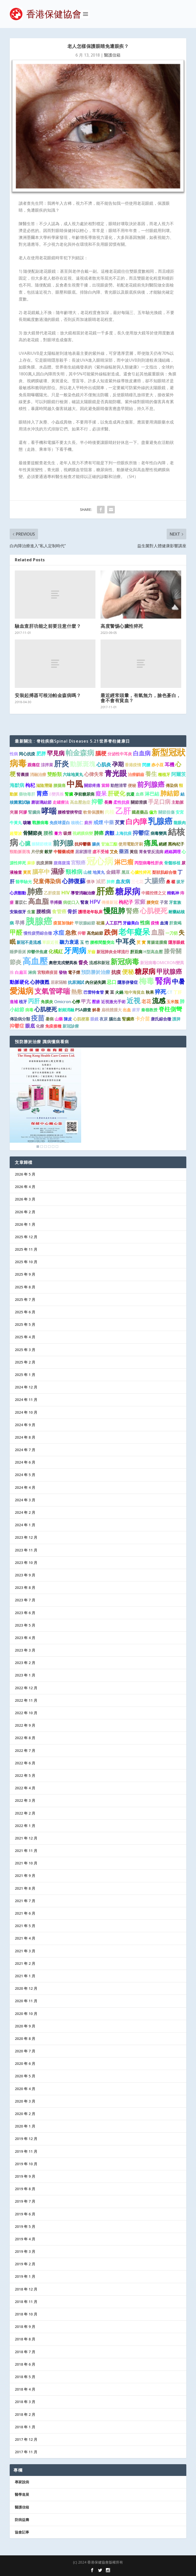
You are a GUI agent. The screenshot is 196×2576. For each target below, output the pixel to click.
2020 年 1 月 (25, 2126)
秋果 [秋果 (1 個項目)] (150, 992)
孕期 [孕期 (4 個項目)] (118, 764)
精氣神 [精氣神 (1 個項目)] (173, 893)
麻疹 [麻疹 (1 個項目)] (31, 863)
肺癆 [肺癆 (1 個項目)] (110, 881)
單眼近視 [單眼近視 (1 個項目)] (50, 942)
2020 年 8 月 (25, 2038)
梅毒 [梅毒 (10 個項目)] (146, 981)
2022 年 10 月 (26, 1712)
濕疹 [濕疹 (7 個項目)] (58, 871)
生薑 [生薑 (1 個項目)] (31, 912)
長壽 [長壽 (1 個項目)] (108, 802)
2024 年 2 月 (25, 1512)
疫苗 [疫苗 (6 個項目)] (37, 1018)
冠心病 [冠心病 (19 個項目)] (100, 861)
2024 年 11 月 (26, 1399)
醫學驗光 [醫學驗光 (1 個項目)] (24, 881)
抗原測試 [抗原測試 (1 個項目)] (76, 982)
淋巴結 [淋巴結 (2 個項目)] (152, 793)
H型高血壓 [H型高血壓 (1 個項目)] (153, 952)
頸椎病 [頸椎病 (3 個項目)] (74, 871)
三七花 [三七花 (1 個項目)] (137, 881)
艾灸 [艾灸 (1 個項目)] (114, 851)
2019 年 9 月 (25, 2176)
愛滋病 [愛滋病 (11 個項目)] (21, 990)
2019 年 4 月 (25, 2239)
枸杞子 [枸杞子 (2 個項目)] (126, 901)
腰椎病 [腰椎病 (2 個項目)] (43, 911)
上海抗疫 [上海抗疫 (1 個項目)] (123, 833)
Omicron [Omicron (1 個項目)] (62, 1001)
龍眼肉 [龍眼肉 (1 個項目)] (180, 822)
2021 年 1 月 (25, 1975)
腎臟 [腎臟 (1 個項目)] (69, 794)
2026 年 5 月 (25, 1174)
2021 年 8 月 (25, 1888)
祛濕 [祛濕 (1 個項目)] (100, 923)
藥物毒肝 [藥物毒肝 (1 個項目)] (27, 794)
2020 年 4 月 (25, 2088)
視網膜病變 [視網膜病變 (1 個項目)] (82, 833)
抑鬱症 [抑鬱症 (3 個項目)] (141, 832)
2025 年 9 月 (25, 1274)
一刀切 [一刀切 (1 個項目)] (171, 933)
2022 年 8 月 (25, 1737)
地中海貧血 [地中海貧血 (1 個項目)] (134, 992)
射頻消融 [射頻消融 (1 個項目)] (66, 1010)
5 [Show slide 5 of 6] (53, 1146)
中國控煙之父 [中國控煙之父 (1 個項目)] (153, 893)
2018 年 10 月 (26, 2314)
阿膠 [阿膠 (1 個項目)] (23, 812)
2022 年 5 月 (25, 1775)
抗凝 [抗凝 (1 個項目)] (130, 794)
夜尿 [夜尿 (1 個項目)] (104, 1019)
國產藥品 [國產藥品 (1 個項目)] (140, 812)
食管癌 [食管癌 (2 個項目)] (59, 911)
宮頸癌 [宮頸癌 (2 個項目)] (78, 862)
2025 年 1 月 (25, 1374)
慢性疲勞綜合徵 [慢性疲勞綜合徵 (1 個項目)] (37, 933)
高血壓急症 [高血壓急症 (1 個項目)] (80, 802)
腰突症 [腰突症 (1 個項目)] (152, 902)
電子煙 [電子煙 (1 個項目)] (74, 972)
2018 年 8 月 (25, 2339)
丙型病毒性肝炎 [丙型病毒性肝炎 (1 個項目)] (148, 863)
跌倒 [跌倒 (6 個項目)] (110, 932)
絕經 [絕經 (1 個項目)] (163, 844)
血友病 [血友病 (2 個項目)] (123, 881)
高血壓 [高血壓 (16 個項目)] (35, 961)
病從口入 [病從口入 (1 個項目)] (71, 902)
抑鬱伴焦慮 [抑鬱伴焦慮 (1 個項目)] (37, 952)
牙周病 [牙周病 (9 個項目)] (75, 950)
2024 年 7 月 (25, 1449)
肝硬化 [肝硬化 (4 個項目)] (116, 793)
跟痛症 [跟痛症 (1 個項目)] (34, 765)
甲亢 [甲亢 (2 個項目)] (86, 1001)
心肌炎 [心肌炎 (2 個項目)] (103, 764)
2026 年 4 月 (25, 1186)
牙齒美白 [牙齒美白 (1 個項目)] (131, 923)
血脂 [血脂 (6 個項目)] (157, 932)
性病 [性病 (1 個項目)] (14, 754)
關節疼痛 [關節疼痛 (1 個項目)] (92, 785)
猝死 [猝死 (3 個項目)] (160, 991)
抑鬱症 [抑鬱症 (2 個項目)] (17, 1025)
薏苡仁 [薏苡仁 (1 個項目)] (21, 902)
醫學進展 (22, 2494)
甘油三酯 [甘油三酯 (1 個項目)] (109, 844)
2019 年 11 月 (26, 2151)
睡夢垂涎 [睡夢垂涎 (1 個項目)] (18, 952)
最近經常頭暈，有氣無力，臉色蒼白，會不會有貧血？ (141, 697)
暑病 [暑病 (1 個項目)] (49, 1019)
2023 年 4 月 (25, 1637)
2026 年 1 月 (25, 1224)
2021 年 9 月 (25, 1875)
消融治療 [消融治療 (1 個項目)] (38, 774)
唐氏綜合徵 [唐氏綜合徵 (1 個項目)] (161, 1019)
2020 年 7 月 (25, 2051)
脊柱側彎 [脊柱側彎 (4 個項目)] (170, 1009)
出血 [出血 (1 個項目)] (127, 1010)
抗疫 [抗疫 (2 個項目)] (116, 972)
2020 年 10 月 (26, 2013)
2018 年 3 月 (25, 2401)
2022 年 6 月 (25, 1763)
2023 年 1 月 (25, 1675)
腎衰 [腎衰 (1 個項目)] (84, 902)
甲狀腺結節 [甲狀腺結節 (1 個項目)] (85, 923)
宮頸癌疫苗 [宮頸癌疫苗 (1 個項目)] (47, 972)
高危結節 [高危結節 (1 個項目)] (95, 933)
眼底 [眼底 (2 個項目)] (30, 1025)
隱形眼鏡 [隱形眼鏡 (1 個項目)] (176, 942)
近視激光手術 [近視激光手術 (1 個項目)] (113, 1001)
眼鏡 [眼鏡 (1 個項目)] (94, 1019)
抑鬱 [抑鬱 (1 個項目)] (82, 933)
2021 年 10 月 (26, 1863)
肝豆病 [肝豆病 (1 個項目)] (136, 952)
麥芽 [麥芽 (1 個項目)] (136, 1010)
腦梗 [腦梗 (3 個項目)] (100, 753)
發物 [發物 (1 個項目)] (63, 972)
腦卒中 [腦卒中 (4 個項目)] (41, 871)
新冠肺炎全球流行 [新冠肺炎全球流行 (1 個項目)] (112, 952)
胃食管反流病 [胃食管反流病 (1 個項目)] (151, 851)
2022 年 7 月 (25, 1750)
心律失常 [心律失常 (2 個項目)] (94, 774)
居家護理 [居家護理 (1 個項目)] (83, 851)
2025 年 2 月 (25, 1362)
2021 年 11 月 (26, 1850)
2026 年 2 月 (25, 1211)
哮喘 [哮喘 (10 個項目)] (49, 811)
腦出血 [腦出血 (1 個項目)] (115, 1019)
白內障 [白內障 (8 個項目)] (136, 821)
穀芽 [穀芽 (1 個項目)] (48, 851)
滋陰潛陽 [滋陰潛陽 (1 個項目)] (44, 785)
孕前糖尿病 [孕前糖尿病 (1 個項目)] (84, 794)
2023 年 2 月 (25, 1662)
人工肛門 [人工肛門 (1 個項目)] (113, 923)
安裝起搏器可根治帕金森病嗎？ (48, 695)
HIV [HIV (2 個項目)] (65, 892)
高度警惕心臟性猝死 (122, 626)
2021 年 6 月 (25, 1913)
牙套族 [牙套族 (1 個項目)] (175, 902)
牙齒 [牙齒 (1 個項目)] (91, 952)
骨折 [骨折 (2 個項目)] (72, 911)
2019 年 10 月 (26, 2163)
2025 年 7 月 (25, 1299)
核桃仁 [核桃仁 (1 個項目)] (77, 822)
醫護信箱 (112, 55)
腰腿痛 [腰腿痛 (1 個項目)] (59, 785)
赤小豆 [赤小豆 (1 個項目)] (157, 765)
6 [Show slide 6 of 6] (57, 1146)
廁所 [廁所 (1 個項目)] (88, 822)
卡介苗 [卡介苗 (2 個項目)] (142, 1018)
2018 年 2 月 (25, 2414)
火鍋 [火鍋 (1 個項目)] (119, 992)
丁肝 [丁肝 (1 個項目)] (178, 992)
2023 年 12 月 (26, 1537)
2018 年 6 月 (25, 2364)
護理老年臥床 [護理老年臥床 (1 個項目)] (90, 912)
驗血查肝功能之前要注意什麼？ (48, 626)
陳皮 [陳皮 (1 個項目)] (68, 1019)
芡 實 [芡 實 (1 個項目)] (141, 942)
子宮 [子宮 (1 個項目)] (164, 902)
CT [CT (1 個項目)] (170, 992)
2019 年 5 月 (25, 2226)
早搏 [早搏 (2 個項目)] (19, 922)
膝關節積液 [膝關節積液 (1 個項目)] (41, 844)
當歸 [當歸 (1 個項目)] (105, 785)
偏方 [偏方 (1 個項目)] (153, 812)
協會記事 (22, 2532)
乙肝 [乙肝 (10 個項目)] (123, 811)
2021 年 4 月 (25, 1938)
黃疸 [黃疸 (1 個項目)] (134, 851)
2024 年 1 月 (25, 1524)
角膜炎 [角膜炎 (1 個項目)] (47, 1001)
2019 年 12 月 (26, 2138)
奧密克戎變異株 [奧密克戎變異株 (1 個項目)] (63, 962)
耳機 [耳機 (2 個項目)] (169, 764)
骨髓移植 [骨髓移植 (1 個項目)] (172, 863)
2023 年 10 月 (26, 1562)
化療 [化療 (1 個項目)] (40, 1026)
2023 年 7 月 (25, 1600)
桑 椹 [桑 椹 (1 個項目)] (170, 881)
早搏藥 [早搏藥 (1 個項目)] (56, 902)
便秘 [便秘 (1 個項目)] (132, 785)
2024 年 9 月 (25, 1424)
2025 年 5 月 (25, 1324)
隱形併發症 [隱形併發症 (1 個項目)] (127, 982)
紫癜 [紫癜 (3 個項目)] (139, 901)
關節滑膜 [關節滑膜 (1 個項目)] (139, 802)
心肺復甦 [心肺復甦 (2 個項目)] (40, 981)
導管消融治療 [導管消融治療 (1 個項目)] (83, 893)
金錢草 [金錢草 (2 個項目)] (113, 871)
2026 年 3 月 (25, 1199)
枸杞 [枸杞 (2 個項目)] (30, 785)
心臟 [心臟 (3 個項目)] (24, 843)
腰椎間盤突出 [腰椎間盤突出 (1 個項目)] (102, 942)
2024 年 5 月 (25, 1474)
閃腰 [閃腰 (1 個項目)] (146, 765)
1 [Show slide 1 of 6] (37, 1146)
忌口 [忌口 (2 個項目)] (111, 981)
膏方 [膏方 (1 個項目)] (58, 833)
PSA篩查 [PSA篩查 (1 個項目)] (83, 1010)
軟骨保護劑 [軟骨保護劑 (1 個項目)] (93, 812)
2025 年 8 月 (25, 1287)
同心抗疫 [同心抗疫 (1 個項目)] (27, 754)
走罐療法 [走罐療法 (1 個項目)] (61, 802)
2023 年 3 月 (25, 1650)
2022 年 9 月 (25, 1725)
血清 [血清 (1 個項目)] (164, 923)
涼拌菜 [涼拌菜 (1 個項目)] (47, 765)
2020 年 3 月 (25, 2101)
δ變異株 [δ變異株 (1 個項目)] (56, 794)
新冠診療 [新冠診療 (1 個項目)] (71, 1026)
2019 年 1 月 (25, 2276)
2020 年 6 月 (25, 2063)
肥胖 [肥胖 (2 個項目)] (41, 753)
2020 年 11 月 (26, 2000)
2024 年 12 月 (26, 1387)
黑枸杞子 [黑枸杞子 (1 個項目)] (176, 844)
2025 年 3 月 (25, 1349)
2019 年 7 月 (25, 2201)
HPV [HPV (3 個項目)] (95, 901)
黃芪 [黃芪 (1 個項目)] (27, 872)
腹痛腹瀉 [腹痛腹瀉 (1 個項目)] (62, 863)
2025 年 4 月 (25, 1336)
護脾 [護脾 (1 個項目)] (176, 1019)
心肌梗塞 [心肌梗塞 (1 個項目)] (81, 1019)
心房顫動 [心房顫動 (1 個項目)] (18, 893)
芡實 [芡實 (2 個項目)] (120, 822)
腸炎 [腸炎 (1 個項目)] (96, 844)
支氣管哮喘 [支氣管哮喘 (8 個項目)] (52, 991)
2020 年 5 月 (25, 2076)
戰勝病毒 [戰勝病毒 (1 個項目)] (40, 822)
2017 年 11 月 (26, 2451)
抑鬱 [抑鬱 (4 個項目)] (97, 801)
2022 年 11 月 (26, 1700)
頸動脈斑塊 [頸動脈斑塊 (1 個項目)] (20, 851)
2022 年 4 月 (25, 1788)
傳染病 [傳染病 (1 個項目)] (172, 785)
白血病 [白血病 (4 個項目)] (142, 753)
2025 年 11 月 (26, 1249)
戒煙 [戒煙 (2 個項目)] (98, 822)
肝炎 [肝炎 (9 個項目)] (61, 763)
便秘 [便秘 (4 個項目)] (128, 971)
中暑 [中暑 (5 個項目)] (178, 981)
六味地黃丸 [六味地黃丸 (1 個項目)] (73, 774)
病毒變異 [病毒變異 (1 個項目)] (159, 833)
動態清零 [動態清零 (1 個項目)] (119, 785)
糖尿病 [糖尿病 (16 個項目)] (127, 891)
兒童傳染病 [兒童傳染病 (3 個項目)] (47, 881)
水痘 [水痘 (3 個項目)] (58, 932)
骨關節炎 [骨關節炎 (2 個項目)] (32, 832)
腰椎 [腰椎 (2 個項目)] (48, 832)
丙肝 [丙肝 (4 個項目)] (34, 1001)
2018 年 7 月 (25, 2351)
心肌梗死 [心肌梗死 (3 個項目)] (45, 1009)
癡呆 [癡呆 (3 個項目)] (101, 793)
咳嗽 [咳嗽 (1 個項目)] (27, 822)
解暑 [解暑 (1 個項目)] (96, 1010)
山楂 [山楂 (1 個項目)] (87, 872)
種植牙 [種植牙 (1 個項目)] (164, 774)
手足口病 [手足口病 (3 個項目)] (159, 801)
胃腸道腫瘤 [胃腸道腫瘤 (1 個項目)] (157, 942)
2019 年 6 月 (25, 2214)
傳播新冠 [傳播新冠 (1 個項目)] (109, 902)
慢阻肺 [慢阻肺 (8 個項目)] (114, 910)
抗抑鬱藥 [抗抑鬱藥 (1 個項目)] (83, 844)
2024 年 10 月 (26, 1412)
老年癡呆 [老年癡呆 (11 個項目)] (134, 931)
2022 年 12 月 (26, 1687)
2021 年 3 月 (25, 1950)
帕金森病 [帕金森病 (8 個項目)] (80, 752)
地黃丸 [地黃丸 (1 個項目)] (99, 872)
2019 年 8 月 (25, 2188)
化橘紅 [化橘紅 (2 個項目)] (55, 951)
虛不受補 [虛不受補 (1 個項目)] (100, 851)
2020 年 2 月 (25, 2113)
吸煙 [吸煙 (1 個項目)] (67, 833)
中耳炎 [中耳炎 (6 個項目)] (126, 941)
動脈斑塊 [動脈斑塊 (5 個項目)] (82, 763)
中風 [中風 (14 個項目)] (75, 783)
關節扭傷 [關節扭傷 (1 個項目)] (166, 812)
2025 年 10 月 (26, 1261)
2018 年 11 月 (26, 2301)
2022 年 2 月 (25, 1813)
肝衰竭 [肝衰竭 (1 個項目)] (175, 923)
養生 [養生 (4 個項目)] (151, 774)
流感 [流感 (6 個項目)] (158, 1000)
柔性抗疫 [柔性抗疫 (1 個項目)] (121, 802)
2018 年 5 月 (25, 2376)
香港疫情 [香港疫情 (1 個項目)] (133, 765)
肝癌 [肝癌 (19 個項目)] (105, 891)
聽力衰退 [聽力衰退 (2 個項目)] (69, 941)
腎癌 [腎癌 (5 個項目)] (132, 910)
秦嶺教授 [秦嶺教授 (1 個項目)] (149, 1010)
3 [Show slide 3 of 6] (45, 1146)
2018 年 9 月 (25, 2326)
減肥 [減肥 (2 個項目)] (100, 881)
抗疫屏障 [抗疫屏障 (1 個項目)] (44, 863)
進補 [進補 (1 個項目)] (14, 1001)
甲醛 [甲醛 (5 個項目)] (16, 932)
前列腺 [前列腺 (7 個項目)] (63, 843)
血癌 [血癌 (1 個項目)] (140, 794)
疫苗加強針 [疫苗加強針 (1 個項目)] (63, 923)
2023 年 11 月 (26, 1550)
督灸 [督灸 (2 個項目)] (83, 962)
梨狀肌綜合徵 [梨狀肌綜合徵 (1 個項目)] (164, 872)
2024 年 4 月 (25, 1487)
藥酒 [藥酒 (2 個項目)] (124, 851)
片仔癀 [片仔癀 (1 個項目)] (37, 851)
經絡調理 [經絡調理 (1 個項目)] (172, 851)
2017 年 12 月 (26, 2439)
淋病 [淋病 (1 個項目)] (32, 972)
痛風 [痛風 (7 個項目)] (151, 843)
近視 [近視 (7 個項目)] (133, 1000)
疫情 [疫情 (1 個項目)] (155, 923)
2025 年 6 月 (25, 1312)
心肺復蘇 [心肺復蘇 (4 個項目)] (73, 881)
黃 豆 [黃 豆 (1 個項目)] (109, 992)
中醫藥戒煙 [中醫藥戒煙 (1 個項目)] (64, 851)
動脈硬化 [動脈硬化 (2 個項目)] (19, 981)
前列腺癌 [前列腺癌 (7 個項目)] (151, 784)
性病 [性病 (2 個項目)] (145, 922)
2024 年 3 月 (25, 1499)
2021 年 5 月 (25, 1925)
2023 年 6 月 (25, 1612)
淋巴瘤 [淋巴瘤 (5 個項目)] (123, 861)
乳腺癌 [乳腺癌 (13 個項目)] (160, 820)
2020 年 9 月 (25, 2026)
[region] (45, 1098)
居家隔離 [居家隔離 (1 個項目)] (59, 982)
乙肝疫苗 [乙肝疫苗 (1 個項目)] (52, 893)
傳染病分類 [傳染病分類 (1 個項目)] (20, 1019)
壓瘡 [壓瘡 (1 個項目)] (96, 1001)
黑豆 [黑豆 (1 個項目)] (125, 872)
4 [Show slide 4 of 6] (49, 1146)
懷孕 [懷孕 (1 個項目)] (91, 881)
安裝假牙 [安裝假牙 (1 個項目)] (18, 912)
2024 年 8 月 (25, 1437)
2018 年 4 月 (25, 2389)
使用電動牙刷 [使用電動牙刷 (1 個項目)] (130, 844)
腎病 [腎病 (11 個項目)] (163, 980)
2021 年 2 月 (25, 1963)
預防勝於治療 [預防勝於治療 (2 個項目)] (95, 972)
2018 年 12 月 (26, 2289)
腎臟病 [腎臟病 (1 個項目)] (34, 812)
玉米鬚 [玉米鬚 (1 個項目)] (172, 1001)
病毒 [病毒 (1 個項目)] (29, 1010)
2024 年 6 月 (25, 1462)
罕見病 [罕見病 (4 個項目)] (56, 753)
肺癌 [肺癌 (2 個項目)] (99, 832)
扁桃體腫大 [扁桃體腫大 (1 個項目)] (111, 1010)
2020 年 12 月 (26, 1988)
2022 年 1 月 (25, 1825)
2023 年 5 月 (25, 1625)
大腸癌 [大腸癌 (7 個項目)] (154, 880)
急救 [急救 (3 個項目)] (71, 932)
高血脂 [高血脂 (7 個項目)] (38, 901)
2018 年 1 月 (25, 2426)
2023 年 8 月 (25, 1587)
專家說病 (22, 2481)
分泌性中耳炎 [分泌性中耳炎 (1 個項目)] (119, 754)
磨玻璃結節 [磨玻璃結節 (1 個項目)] (41, 802)
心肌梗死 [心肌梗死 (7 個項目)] (153, 910)
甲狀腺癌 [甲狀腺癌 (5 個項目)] (169, 971)
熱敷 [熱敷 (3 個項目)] (76, 991)
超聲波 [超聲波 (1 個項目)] (16, 833)
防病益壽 (22, 2519)
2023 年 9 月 (25, 1575)
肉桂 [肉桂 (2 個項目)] (109, 811)
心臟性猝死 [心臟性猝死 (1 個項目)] (141, 872)
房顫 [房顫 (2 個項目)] (109, 832)
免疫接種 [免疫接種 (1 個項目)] (53, 1026)
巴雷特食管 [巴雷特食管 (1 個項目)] (93, 992)
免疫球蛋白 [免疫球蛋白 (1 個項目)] (60, 822)
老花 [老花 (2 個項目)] (146, 1001)
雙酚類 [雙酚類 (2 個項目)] (54, 774)
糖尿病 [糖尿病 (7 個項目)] (145, 971)
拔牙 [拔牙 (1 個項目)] (180, 881)
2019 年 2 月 (25, 2263)
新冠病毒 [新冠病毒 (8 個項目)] (125, 961)
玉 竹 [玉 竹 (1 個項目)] (84, 942)
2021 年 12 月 (26, 1838)
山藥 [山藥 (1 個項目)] (59, 1019)
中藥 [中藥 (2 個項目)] (109, 822)
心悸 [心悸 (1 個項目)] (76, 1001)
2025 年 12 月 (26, 1236)
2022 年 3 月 (25, 1800)
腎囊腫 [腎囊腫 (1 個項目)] (23, 774)
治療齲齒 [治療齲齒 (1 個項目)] (136, 774)
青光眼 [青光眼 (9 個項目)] (116, 773)
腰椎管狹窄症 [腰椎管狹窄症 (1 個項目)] (70, 812)
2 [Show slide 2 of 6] (41, 1146)
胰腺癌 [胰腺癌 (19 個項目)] (39, 921)
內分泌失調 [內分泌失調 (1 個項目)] (95, 982)
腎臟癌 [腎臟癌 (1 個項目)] (128, 1019)
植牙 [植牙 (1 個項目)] (23, 1001)
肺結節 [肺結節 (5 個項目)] (169, 793)
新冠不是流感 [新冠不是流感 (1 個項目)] (29, 942)
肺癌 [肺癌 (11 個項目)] (35, 891)
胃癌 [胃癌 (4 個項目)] (42, 793)
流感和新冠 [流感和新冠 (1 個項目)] (99, 962)
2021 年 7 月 (25, 1900)
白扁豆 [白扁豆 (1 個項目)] (21, 972)
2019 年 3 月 (25, 2251)
